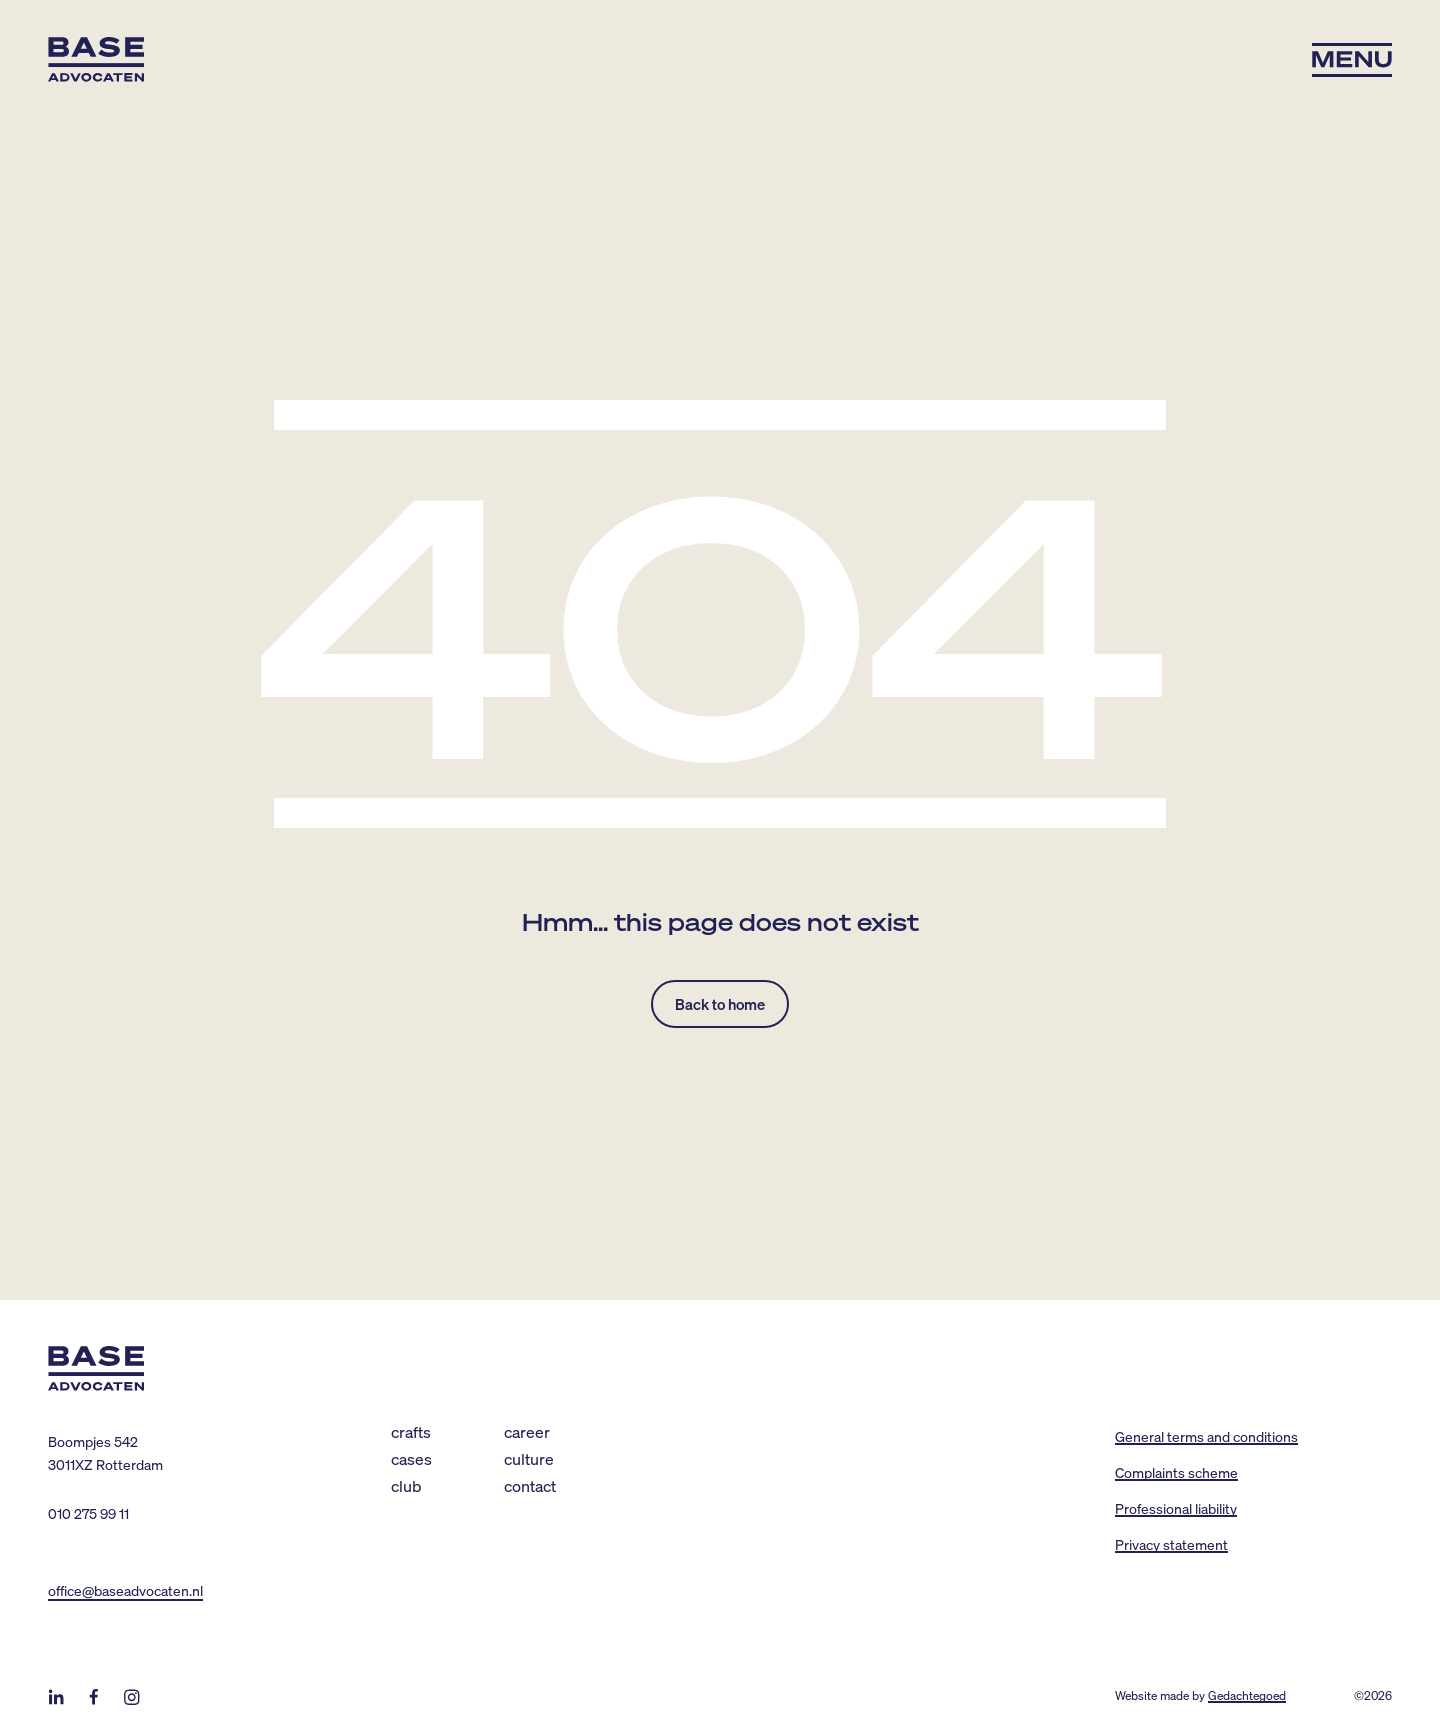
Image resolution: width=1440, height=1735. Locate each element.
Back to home (720, 1004)
